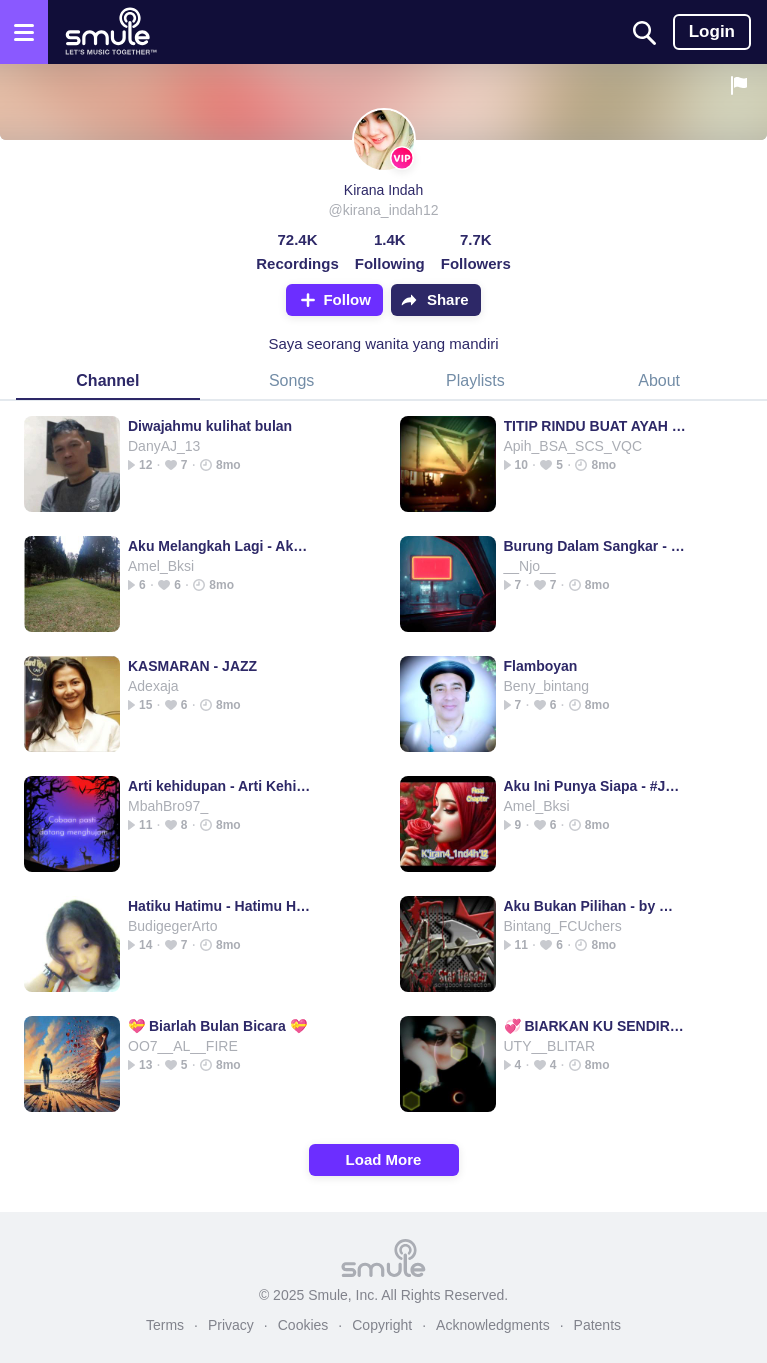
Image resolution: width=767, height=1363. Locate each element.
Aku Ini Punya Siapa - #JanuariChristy (595, 786)
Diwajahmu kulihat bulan (210, 426)
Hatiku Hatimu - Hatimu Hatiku (219, 906)
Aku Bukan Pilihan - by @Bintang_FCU (595, 906)
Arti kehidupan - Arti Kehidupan (219, 786)
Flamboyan (541, 666)
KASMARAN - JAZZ (192, 666)
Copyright (382, 1325)
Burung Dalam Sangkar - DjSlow (595, 546)
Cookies (303, 1325)
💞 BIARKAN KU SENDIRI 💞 (595, 1026)
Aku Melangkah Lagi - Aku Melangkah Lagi (219, 546)
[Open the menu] (24, 32)
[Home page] (110, 32)
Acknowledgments (493, 1325)
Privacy (231, 1325)
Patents (597, 1325)
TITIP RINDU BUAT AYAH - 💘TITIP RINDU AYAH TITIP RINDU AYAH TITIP (595, 426)
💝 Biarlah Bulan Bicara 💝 (217, 1026)
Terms (165, 1325)
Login (712, 31)
